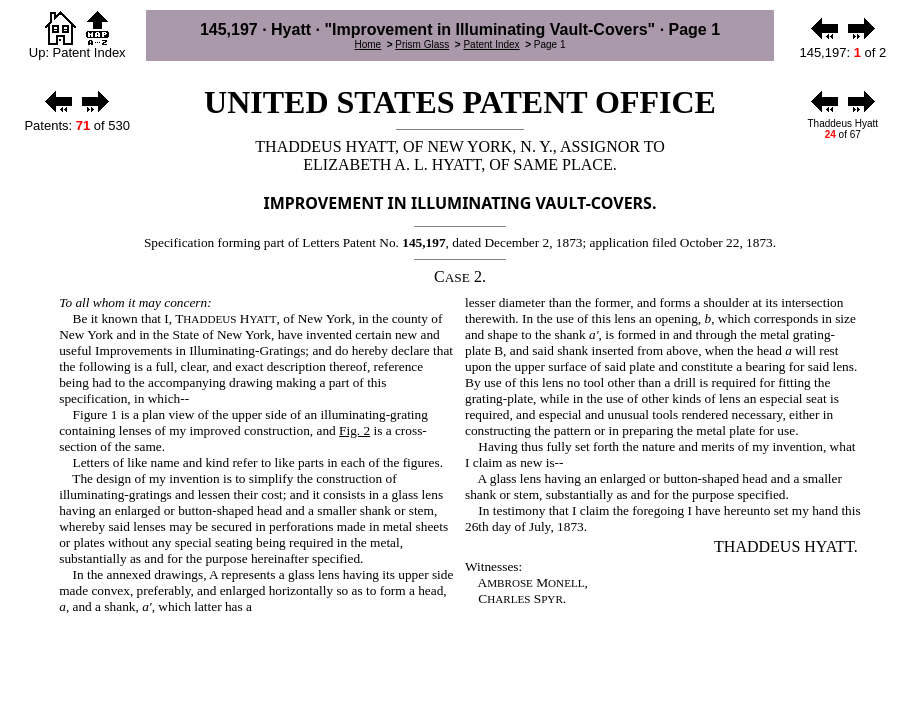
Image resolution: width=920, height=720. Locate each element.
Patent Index (491, 44)
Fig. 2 (354, 430)
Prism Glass (422, 44)
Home (367, 44)
